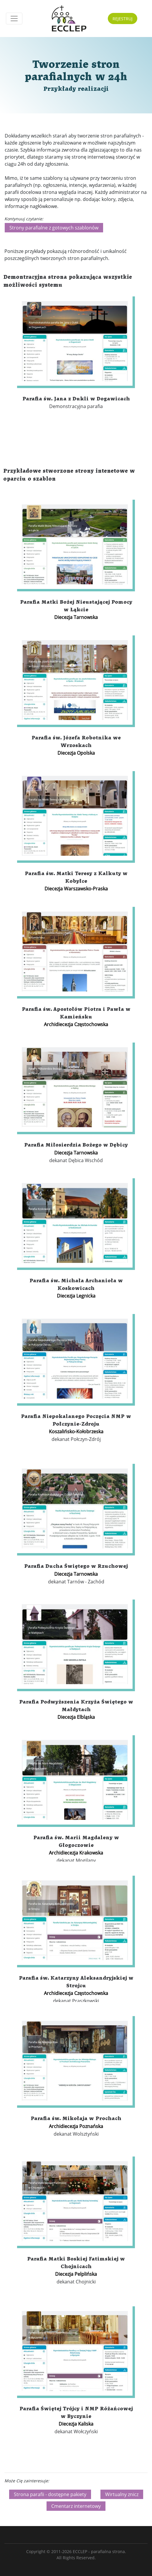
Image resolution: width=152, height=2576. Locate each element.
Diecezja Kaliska (76, 2424)
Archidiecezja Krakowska (76, 1853)
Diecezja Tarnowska (76, 617)
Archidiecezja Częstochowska (76, 1024)
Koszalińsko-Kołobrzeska (76, 1431)
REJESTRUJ (123, 18)
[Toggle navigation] (14, 18)
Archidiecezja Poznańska (76, 2126)
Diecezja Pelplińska (76, 2274)
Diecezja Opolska (76, 753)
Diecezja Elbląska (76, 1717)
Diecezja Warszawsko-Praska (76, 888)
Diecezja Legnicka (76, 1296)
